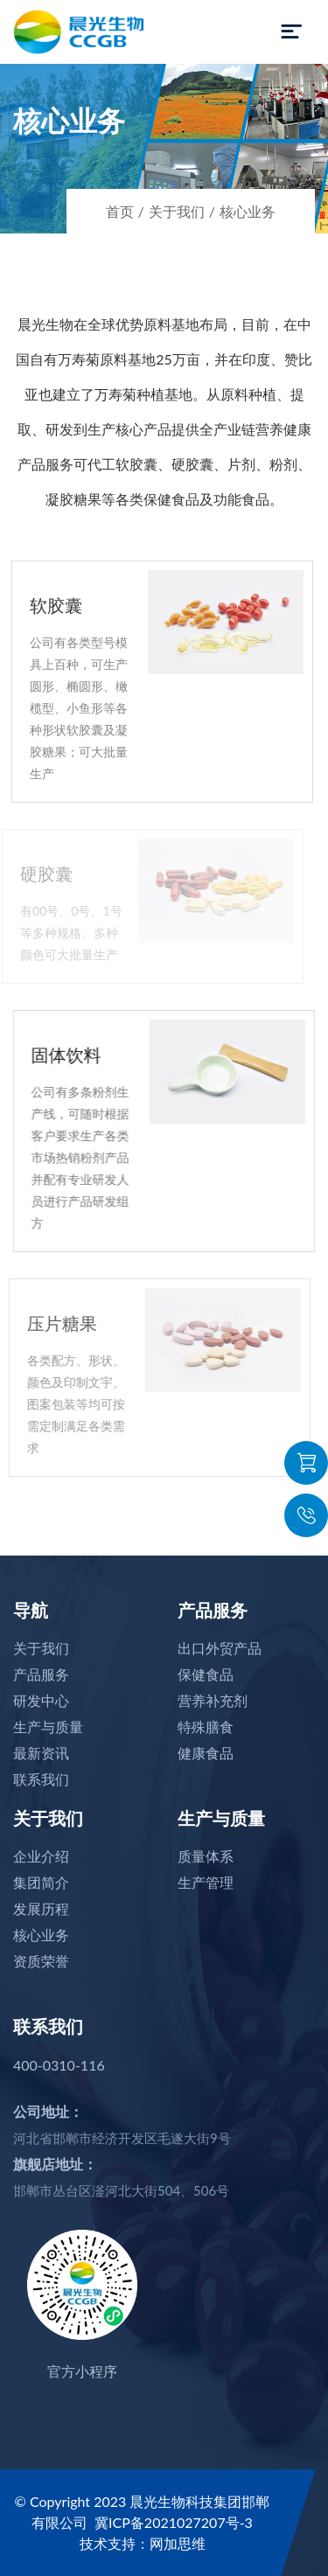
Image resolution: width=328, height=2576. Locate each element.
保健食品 (206, 1674)
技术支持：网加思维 (143, 2543)
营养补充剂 (213, 1700)
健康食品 (206, 1752)
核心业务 (248, 211)
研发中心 (41, 1700)
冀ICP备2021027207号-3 (173, 2522)
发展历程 (41, 1908)
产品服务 (41, 1674)
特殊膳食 (206, 1726)
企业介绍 (41, 1856)
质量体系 (206, 1856)
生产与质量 (48, 1726)
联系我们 (41, 1779)
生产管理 (206, 1882)
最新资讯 (41, 1752)
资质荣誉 (41, 1961)
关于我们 (177, 211)
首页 (120, 211)
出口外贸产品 (220, 1648)
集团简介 (41, 1882)
